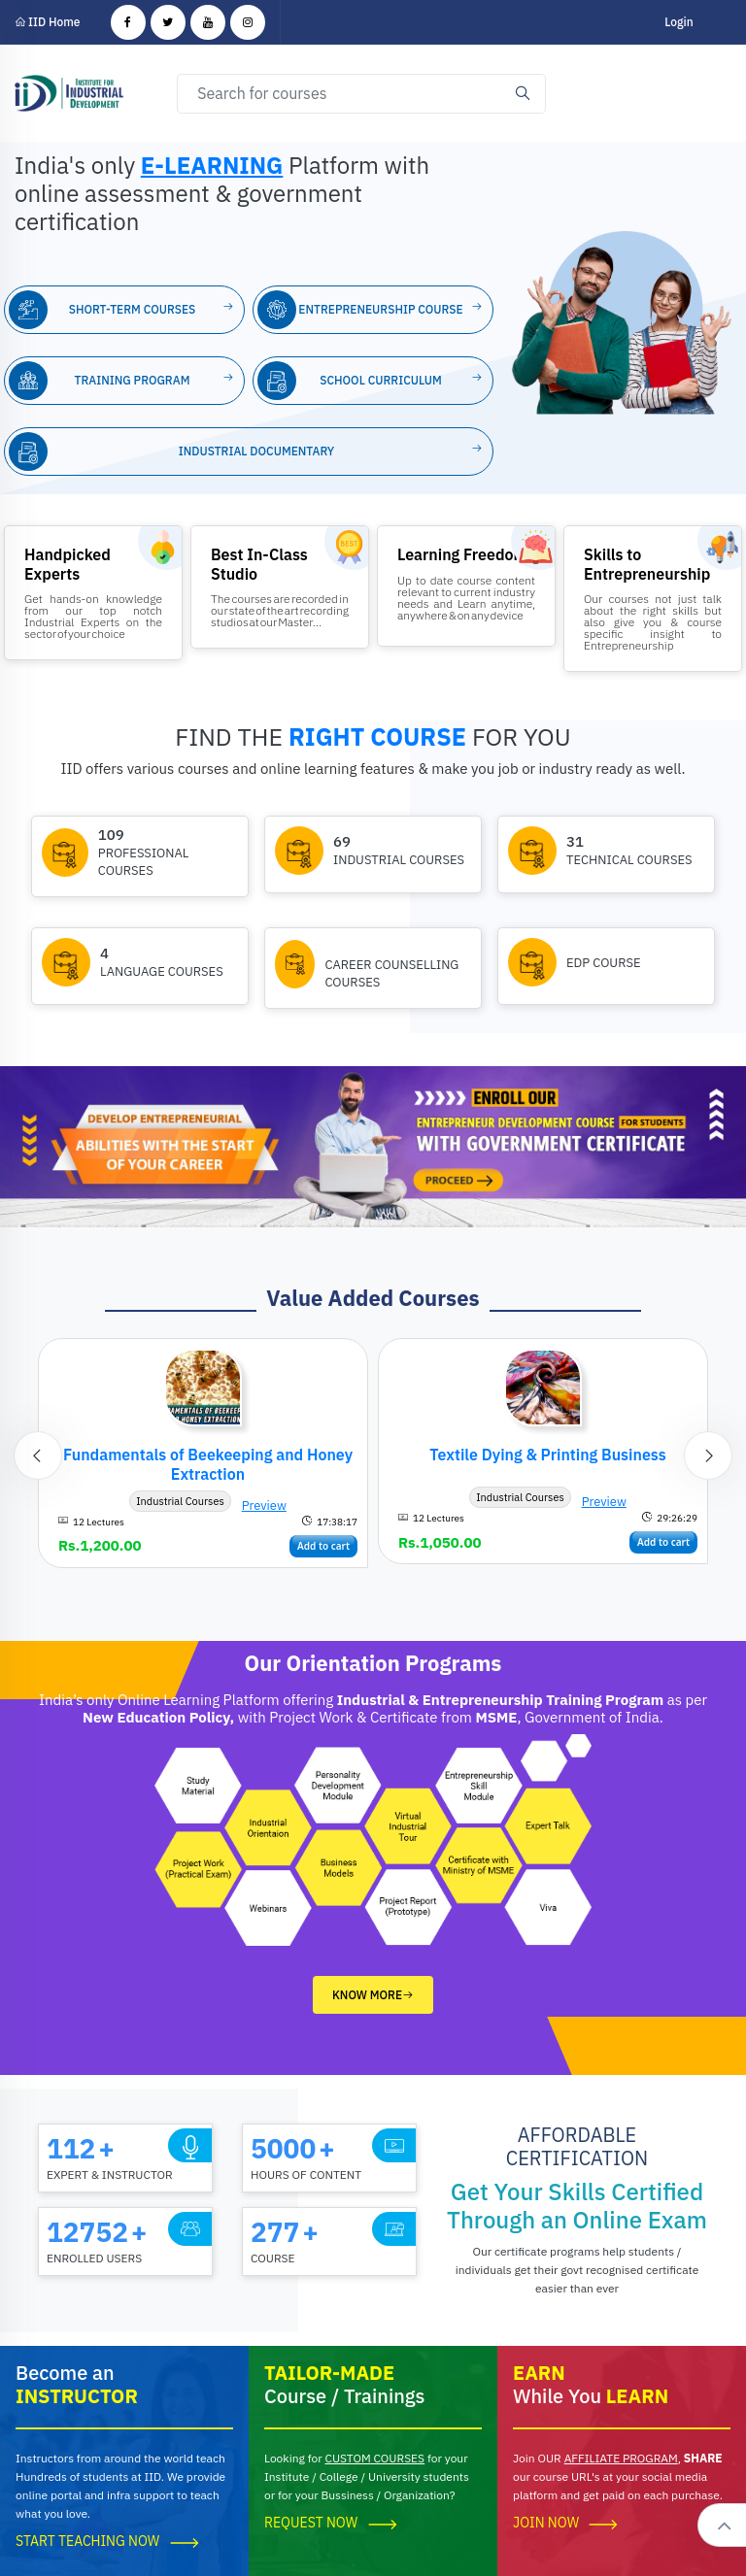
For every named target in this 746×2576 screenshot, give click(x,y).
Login (678, 22)
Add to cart (323, 1546)
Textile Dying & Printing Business (547, 1454)
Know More (373, 1995)
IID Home (48, 22)
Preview (264, 1505)
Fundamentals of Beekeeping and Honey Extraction (208, 1464)
